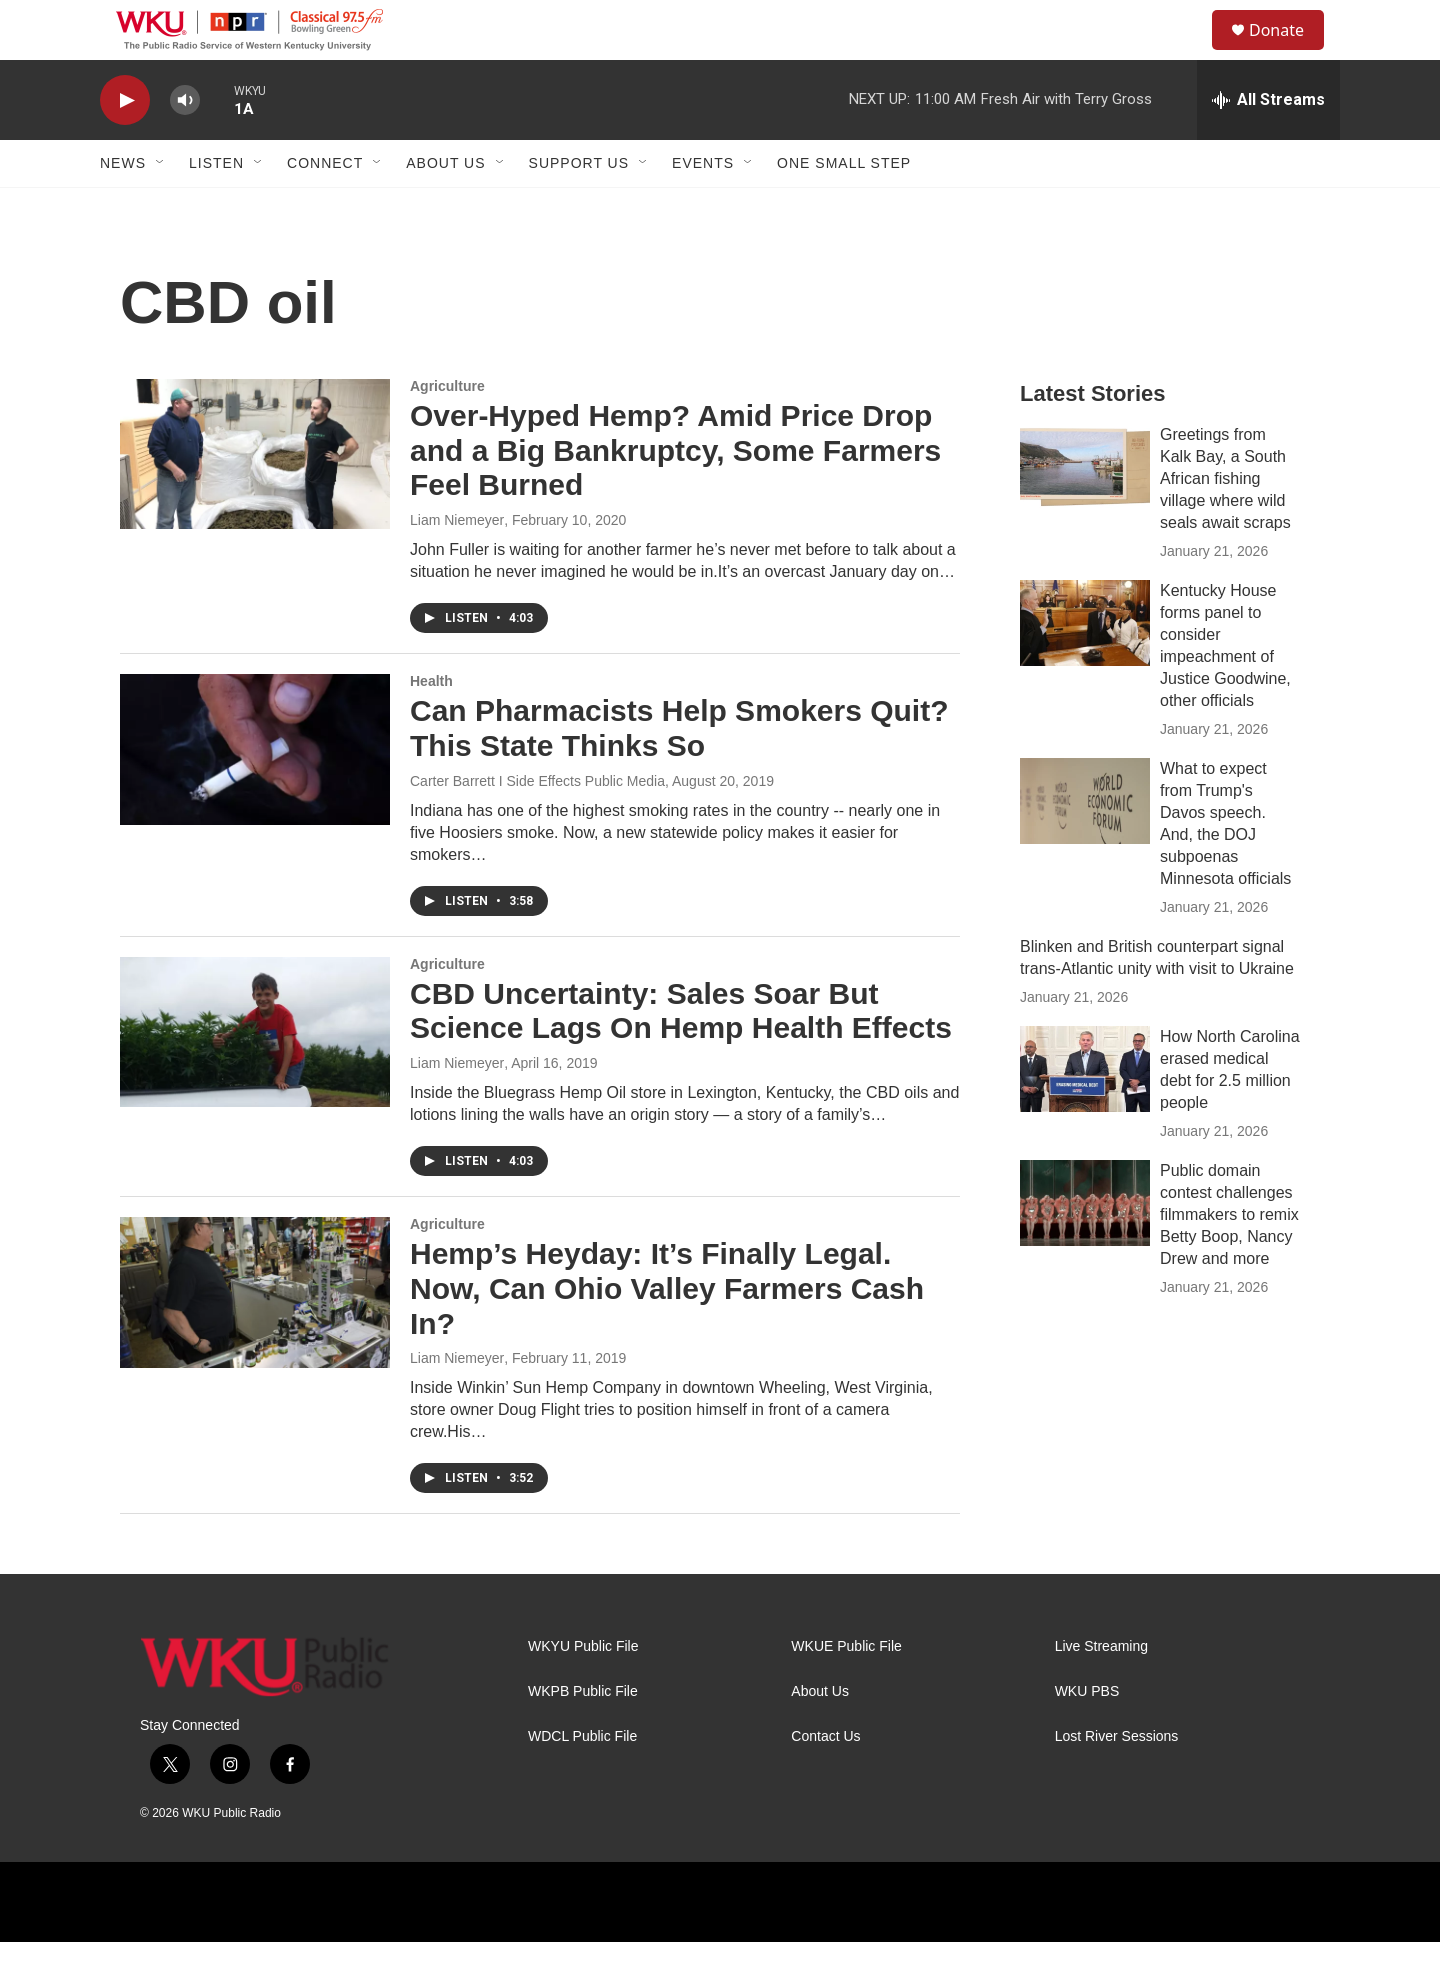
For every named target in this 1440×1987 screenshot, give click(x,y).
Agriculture (447, 431)
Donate (1289, 52)
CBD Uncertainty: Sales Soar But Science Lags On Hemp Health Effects (681, 1056)
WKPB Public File (583, 1736)
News (123, 208)
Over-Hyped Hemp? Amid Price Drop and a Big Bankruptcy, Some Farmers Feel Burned (675, 495)
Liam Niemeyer (457, 565)
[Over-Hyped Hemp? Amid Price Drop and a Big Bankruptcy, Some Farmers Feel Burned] (255, 499)
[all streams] (1268, 145)
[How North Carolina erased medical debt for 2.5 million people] (1085, 1114)
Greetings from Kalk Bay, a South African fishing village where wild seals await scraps (1225, 523)
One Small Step (844, 208)
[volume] (185, 145)
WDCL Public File (582, 1781)
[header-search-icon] (1189, 53)
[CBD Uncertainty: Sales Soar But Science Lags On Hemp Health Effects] (255, 1077)
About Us (445, 208)
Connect (325, 208)
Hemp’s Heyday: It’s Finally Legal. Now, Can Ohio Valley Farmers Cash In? (667, 1333)
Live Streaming (1101, 1691)
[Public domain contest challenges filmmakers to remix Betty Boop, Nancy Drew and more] (1085, 1248)
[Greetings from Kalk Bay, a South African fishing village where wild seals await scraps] (1085, 512)
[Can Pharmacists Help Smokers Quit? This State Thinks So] (255, 794)
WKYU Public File (583, 1691)
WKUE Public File (846, 1691)
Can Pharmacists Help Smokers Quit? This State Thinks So (679, 773)
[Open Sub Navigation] (161, 208)
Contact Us (825, 1781)
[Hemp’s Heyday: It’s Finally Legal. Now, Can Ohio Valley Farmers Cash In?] (255, 1337)
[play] (125, 145)
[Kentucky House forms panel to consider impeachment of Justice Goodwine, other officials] (1085, 668)
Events (703, 208)
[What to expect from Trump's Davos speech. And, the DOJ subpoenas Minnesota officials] (1085, 846)
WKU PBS (1087, 1736)
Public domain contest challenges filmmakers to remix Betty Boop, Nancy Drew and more (1229, 1259)
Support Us (579, 208)
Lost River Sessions (1117, 1781)
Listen (216, 208)
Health (431, 726)
